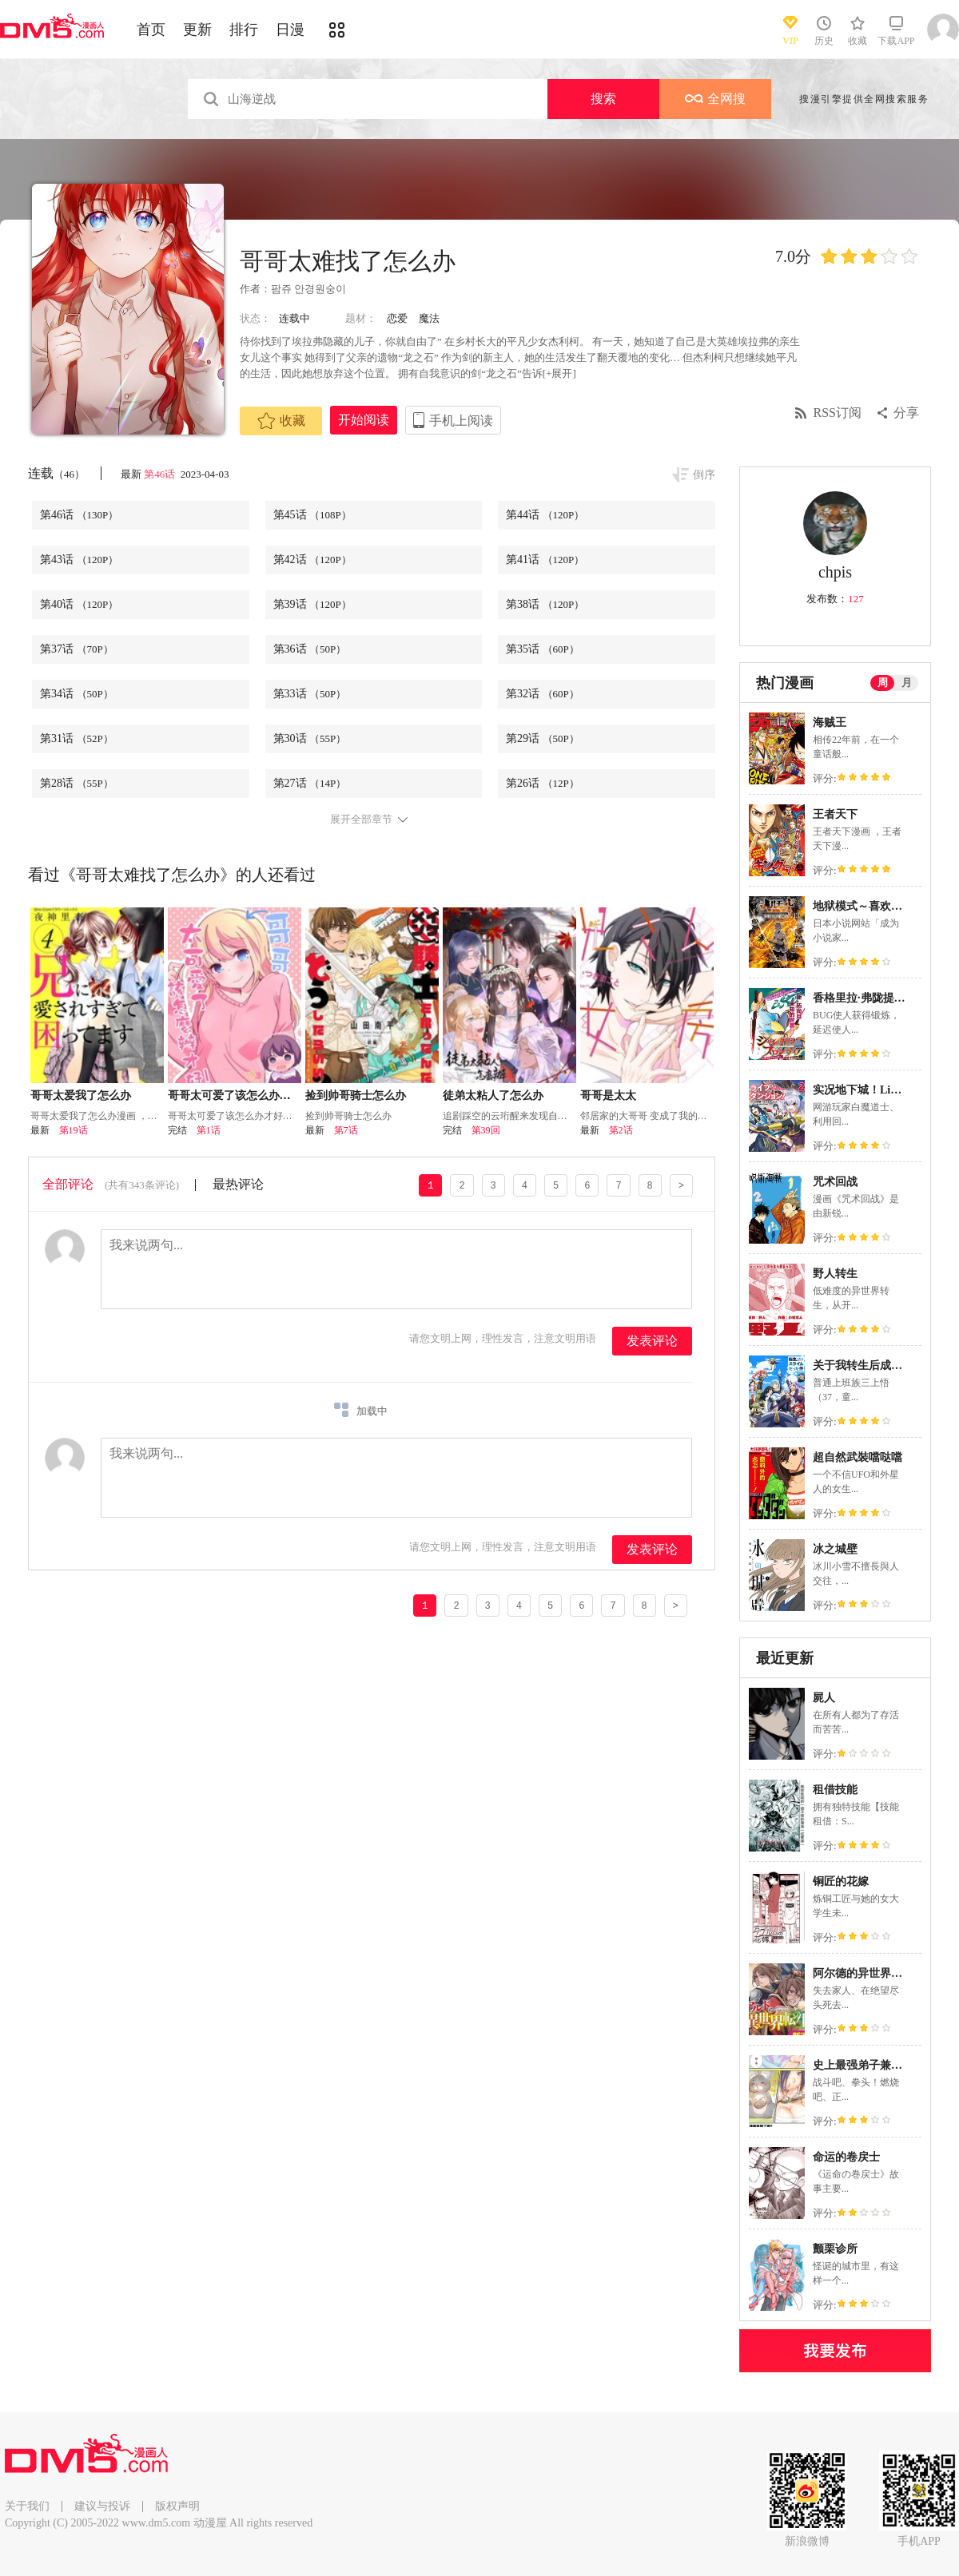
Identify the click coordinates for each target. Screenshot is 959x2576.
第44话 (545, 515)
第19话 (73, 1130)
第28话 (76, 783)
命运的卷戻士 (846, 2157)
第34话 (76, 694)
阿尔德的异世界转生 (863, 1973)
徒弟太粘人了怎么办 (493, 1095)
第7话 (346, 1130)
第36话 (310, 649)
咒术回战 (835, 1182)
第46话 (160, 474)
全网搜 (715, 98)
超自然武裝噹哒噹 (857, 1457)
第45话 (312, 515)
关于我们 (27, 2506)
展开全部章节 (361, 819)
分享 (906, 412)
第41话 (545, 560)
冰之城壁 (835, 1549)
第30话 (310, 738)
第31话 (76, 738)
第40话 (79, 604)
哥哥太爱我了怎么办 (80, 1095)
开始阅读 (363, 420)
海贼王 (829, 722)
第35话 (542, 649)
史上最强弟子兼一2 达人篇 (879, 2065)
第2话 (621, 1130)
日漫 (290, 30)
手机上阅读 (461, 420)
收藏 (281, 421)
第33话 (310, 694)
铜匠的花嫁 (841, 1881)
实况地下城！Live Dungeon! (881, 1090)
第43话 (79, 560)
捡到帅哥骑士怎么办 (355, 1095)
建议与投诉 (102, 2506)
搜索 (603, 98)
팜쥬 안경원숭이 (308, 289)
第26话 (542, 783)
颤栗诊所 (835, 2249)
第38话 (545, 604)
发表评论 (652, 1341)
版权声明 (177, 2506)
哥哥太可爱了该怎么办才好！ (240, 1095)
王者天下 (835, 814)
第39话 (312, 604)
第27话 (310, 783)
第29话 (542, 738)
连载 (56, 473)
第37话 (76, 649)
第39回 (486, 1130)
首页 (151, 30)
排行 (243, 30)
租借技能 (835, 1790)
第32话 (542, 694)
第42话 (312, 560)
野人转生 (835, 1274)
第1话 (209, 1130)
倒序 (704, 475)
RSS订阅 (838, 412)
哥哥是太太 (608, 1095)
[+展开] (559, 373)
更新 (197, 30)
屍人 (824, 1698)
